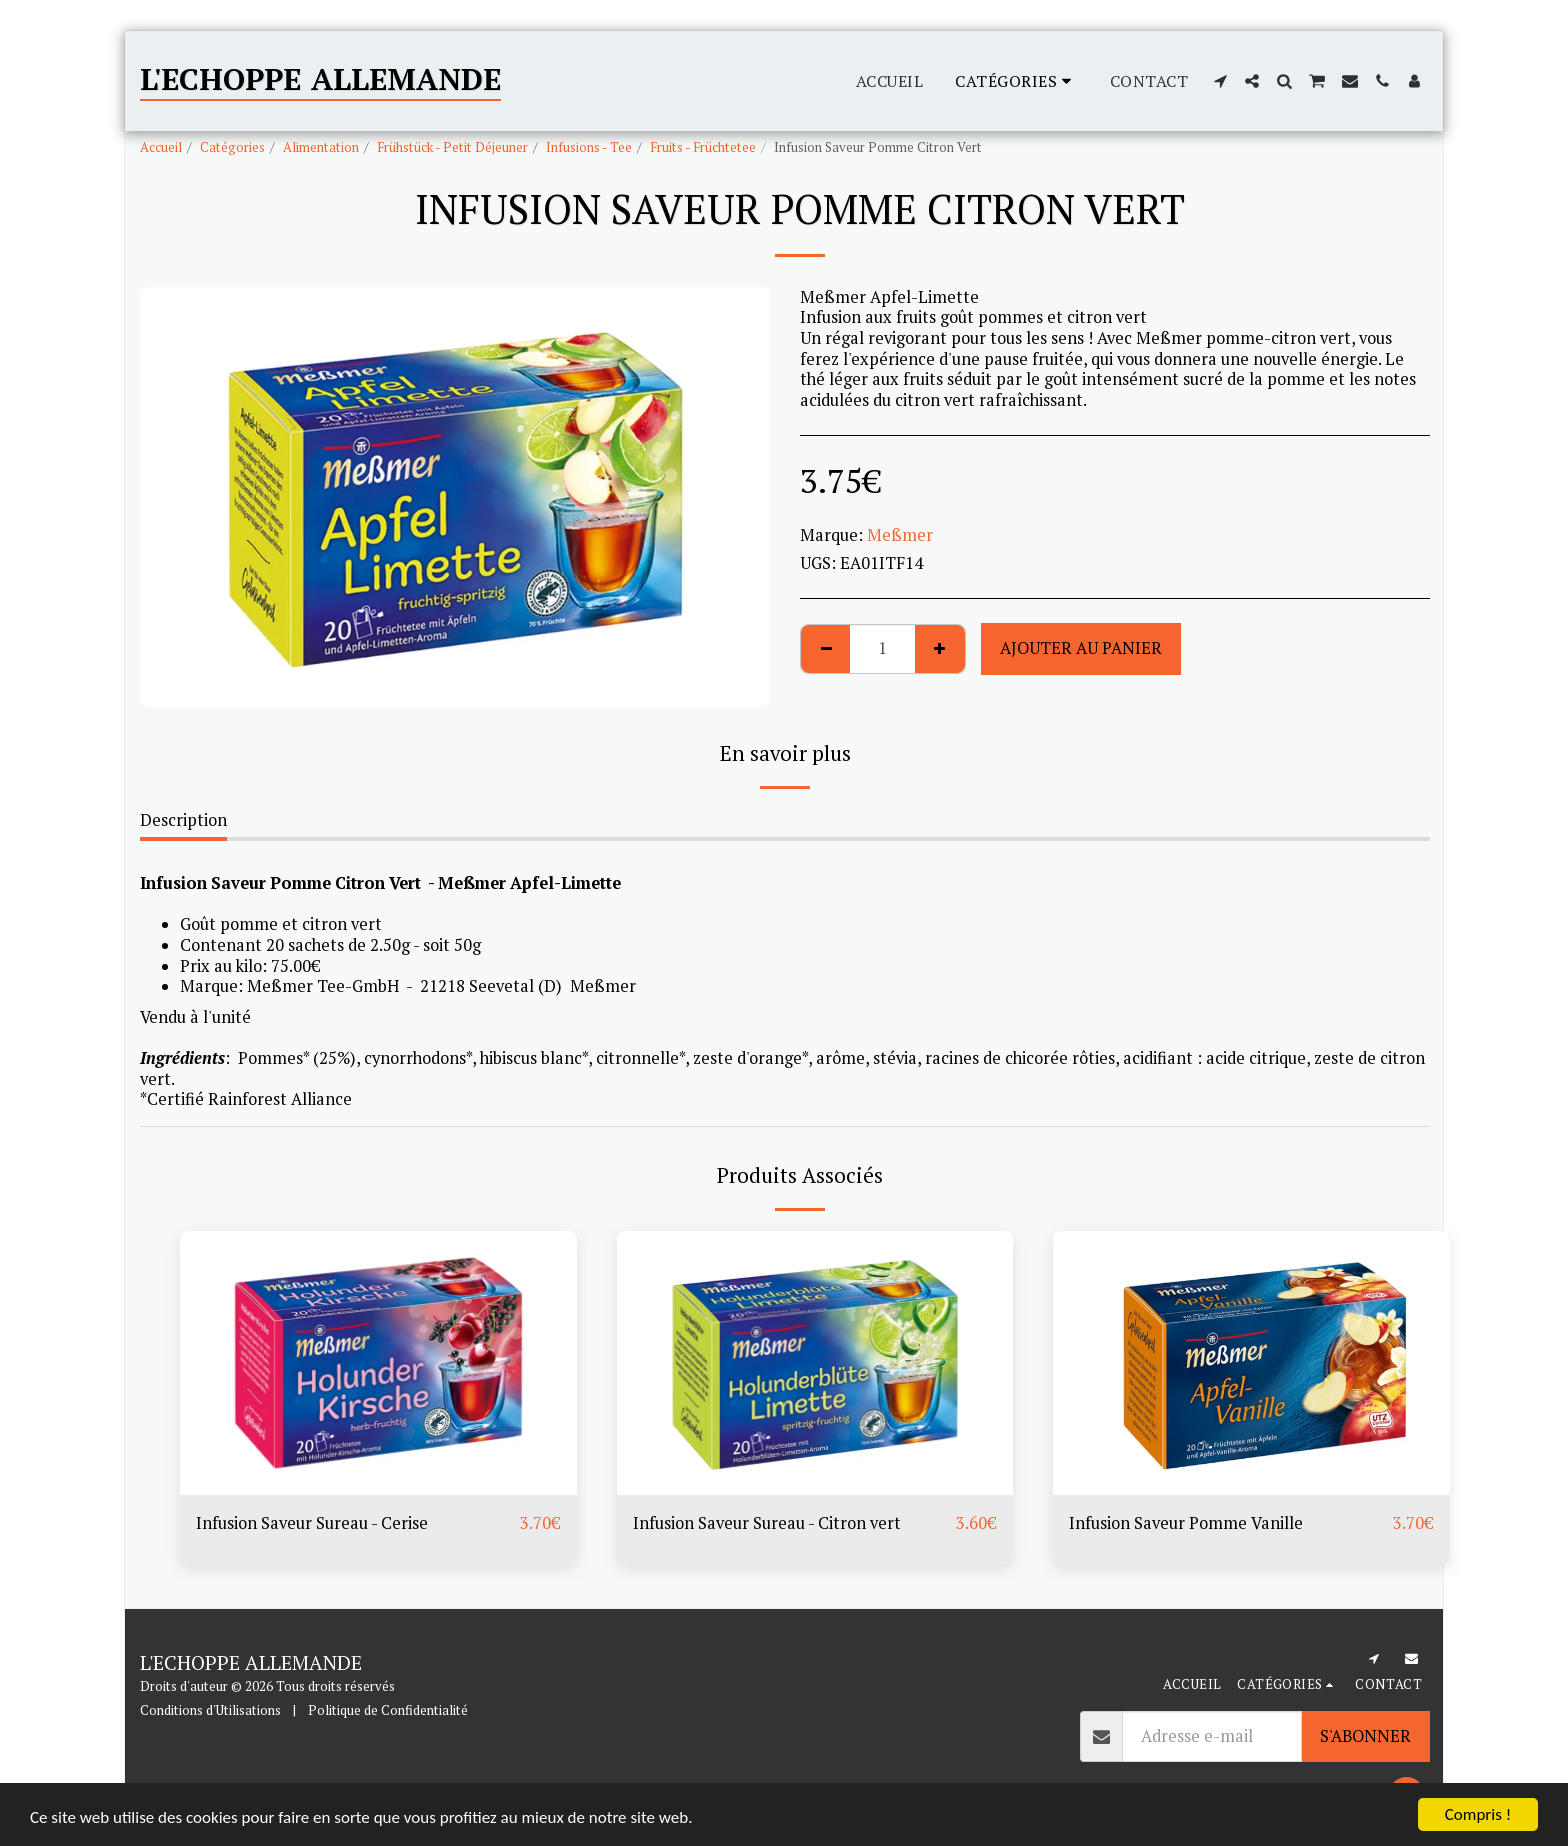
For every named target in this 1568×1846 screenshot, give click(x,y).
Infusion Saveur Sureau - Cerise (312, 1523)
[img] (378, 1363)
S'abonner (1365, 1736)
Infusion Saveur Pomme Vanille (1186, 1523)
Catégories (232, 147)
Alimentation (321, 147)
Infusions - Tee (589, 147)
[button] (1220, 81)
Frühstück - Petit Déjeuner (452, 147)
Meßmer (900, 535)
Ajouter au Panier (1081, 648)
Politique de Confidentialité (388, 1710)
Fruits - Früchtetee (703, 147)
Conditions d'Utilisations (210, 1710)
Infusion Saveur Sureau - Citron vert (767, 1523)
